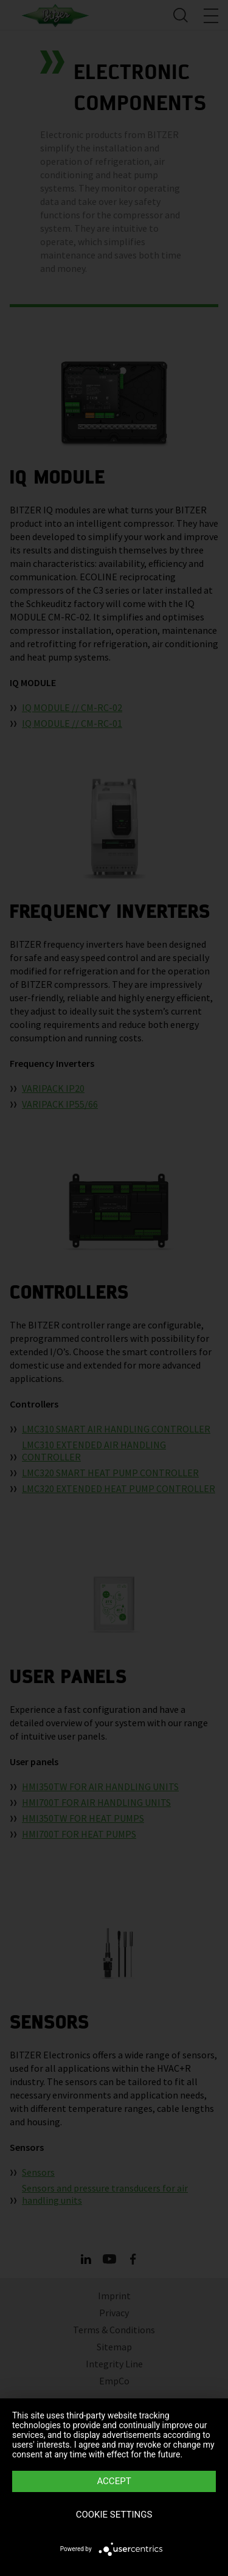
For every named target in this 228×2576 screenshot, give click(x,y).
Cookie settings (114, 2514)
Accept (114, 2481)
